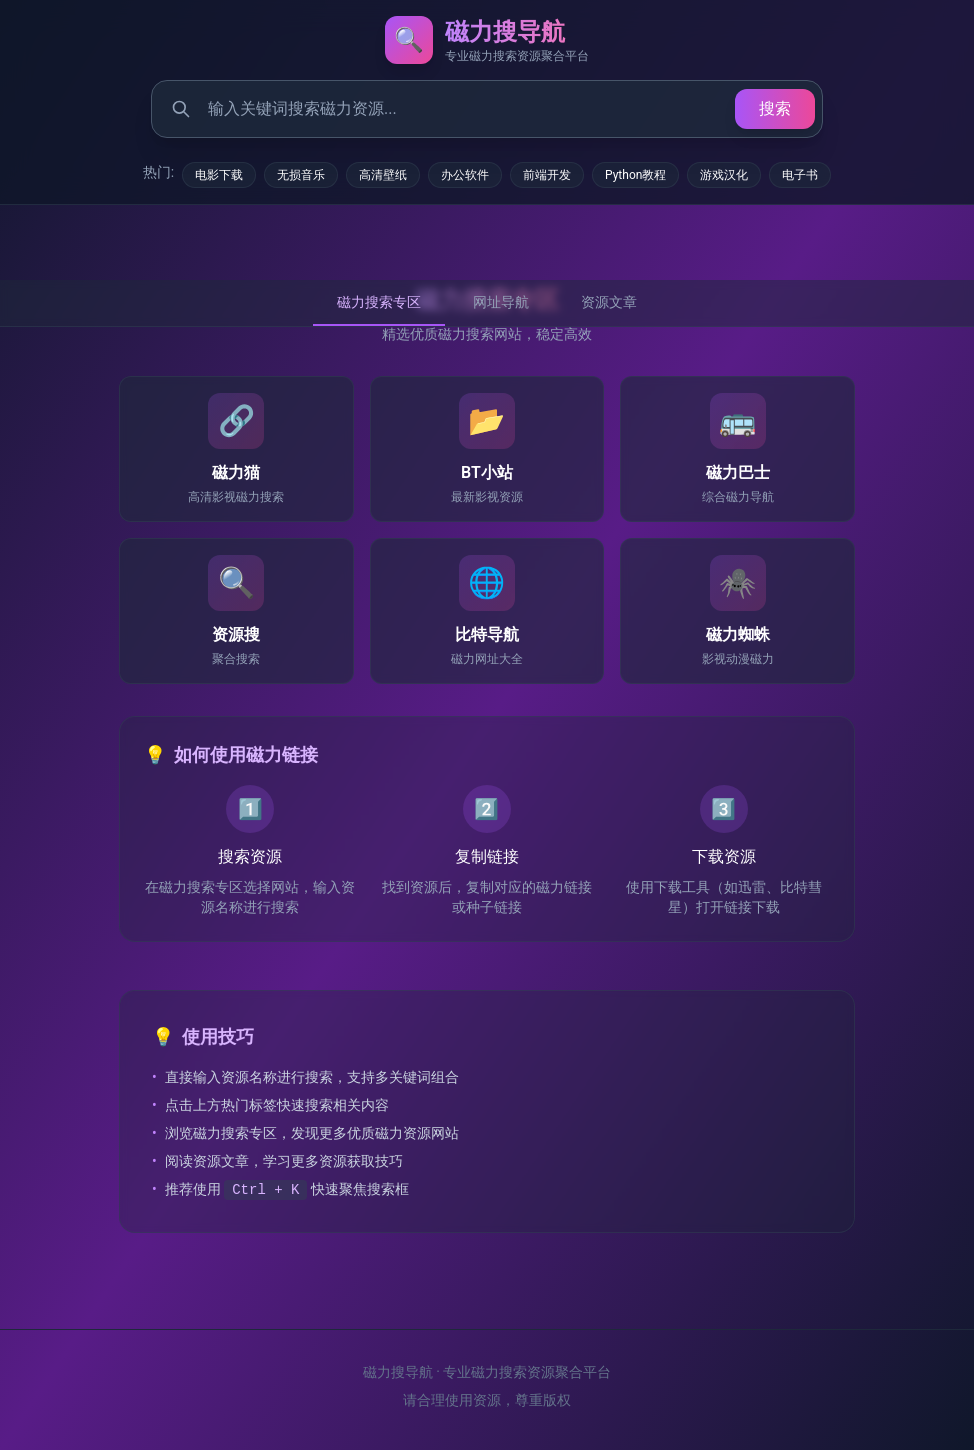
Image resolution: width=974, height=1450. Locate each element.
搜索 (775, 108)
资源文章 (609, 302)
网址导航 (501, 302)
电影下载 (219, 175)
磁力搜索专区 (379, 302)
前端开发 (547, 175)
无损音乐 (301, 175)
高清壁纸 (383, 175)
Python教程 (635, 175)
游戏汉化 (724, 175)
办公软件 (465, 175)
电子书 (800, 175)
